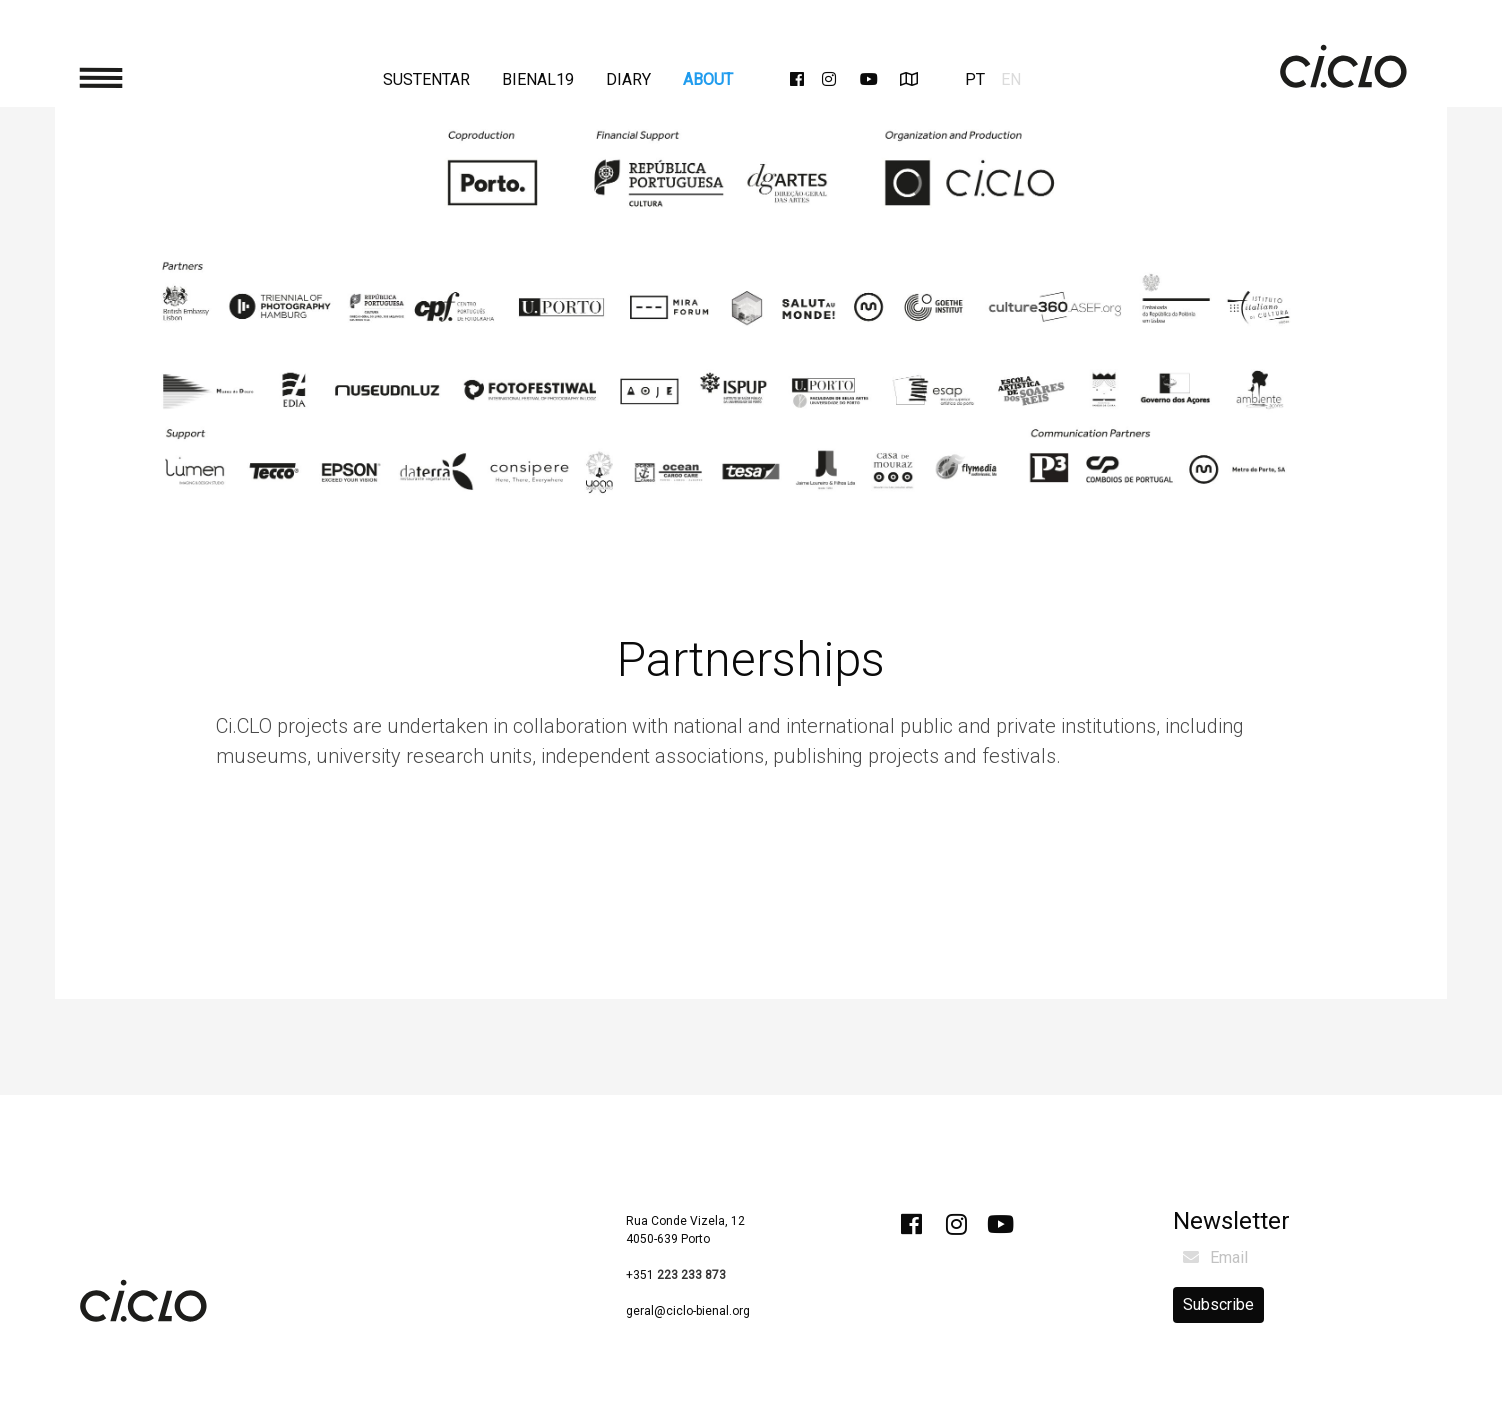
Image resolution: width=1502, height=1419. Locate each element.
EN (1011, 80)
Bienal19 (538, 80)
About (708, 80)
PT (975, 80)
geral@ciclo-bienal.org (688, 1311)
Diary (628, 80)
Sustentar (426, 80)
